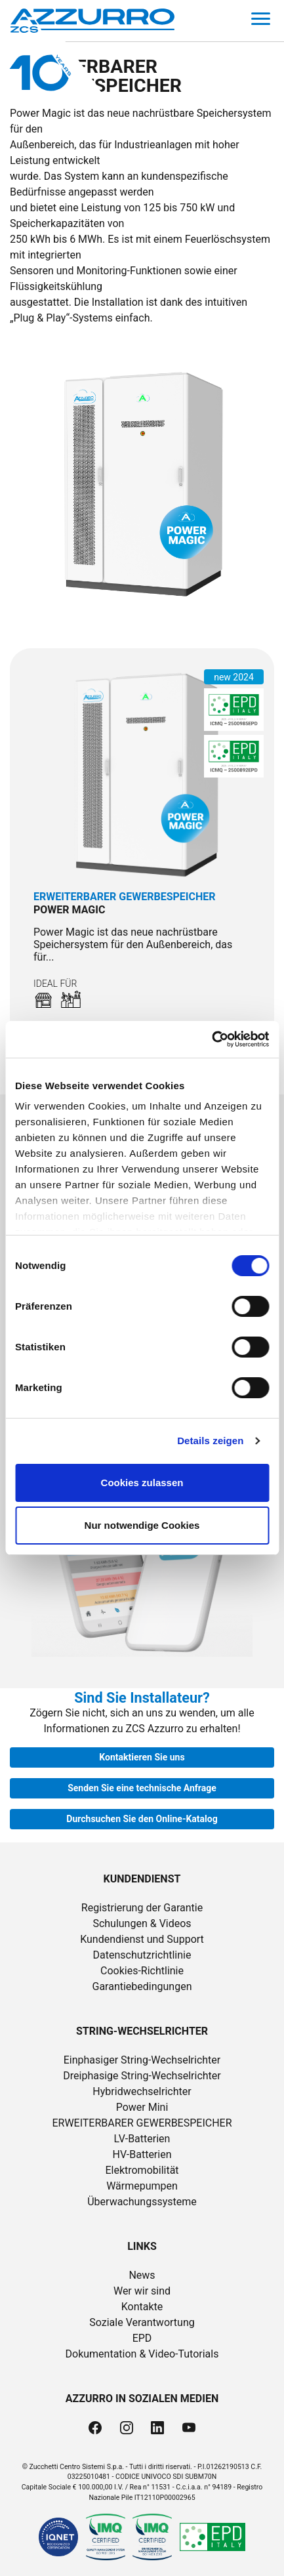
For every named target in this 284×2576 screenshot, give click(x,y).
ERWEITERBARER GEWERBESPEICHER (142, 2123)
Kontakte (142, 2306)
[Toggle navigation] (261, 21)
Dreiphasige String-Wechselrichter (141, 2075)
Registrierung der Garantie (142, 1907)
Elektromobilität (141, 2170)
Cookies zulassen (142, 1482)
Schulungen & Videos (141, 1923)
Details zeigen (210, 1440)
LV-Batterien (142, 2138)
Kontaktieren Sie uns (141, 1757)
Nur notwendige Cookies (142, 1525)
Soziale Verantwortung (141, 2322)
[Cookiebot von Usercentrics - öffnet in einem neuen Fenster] (211, 1039)
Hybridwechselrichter (141, 2091)
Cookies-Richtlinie (142, 1970)
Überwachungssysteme (142, 2201)
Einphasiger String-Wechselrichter (142, 2060)
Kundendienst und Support (142, 1939)
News (142, 2275)
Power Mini (142, 2107)
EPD (142, 2338)
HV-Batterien (142, 2154)
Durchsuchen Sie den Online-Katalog (141, 1819)
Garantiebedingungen (142, 1986)
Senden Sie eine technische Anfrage (142, 1788)
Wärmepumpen (142, 2186)
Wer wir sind (142, 2291)
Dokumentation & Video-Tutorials (142, 2354)
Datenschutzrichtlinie (142, 1955)
